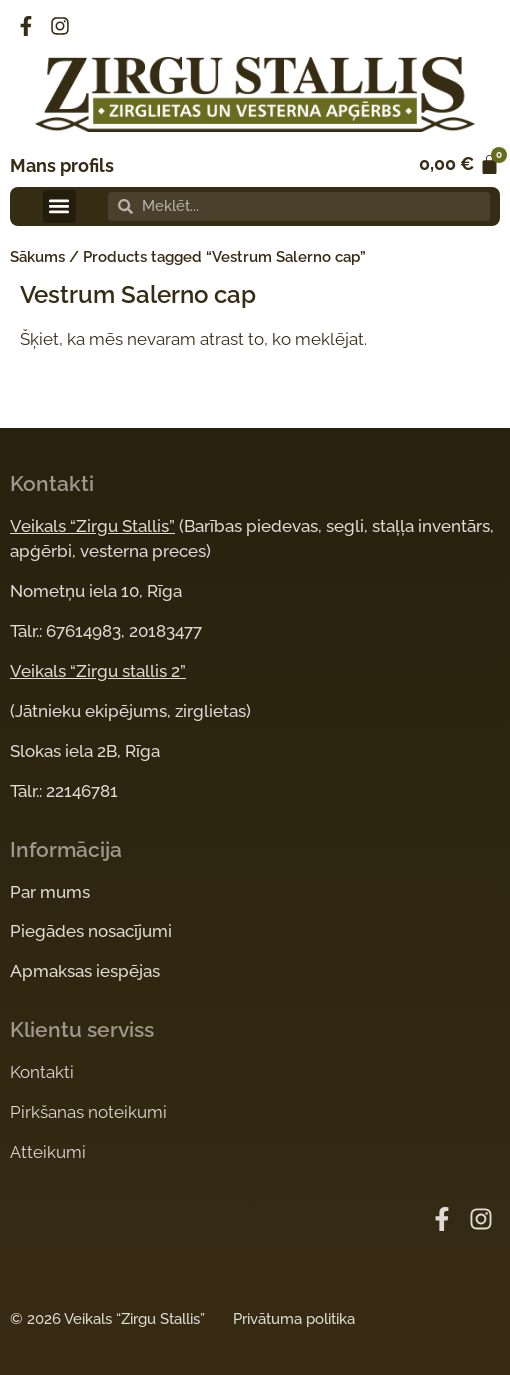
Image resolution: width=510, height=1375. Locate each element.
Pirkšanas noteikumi (88, 1112)
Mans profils (62, 165)
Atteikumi (48, 1152)
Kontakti (42, 1072)
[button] (59, 206)
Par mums (50, 892)
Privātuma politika (294, 1319)
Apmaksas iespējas (85, 971)
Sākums (37, 257)
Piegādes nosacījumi (91, 931)
